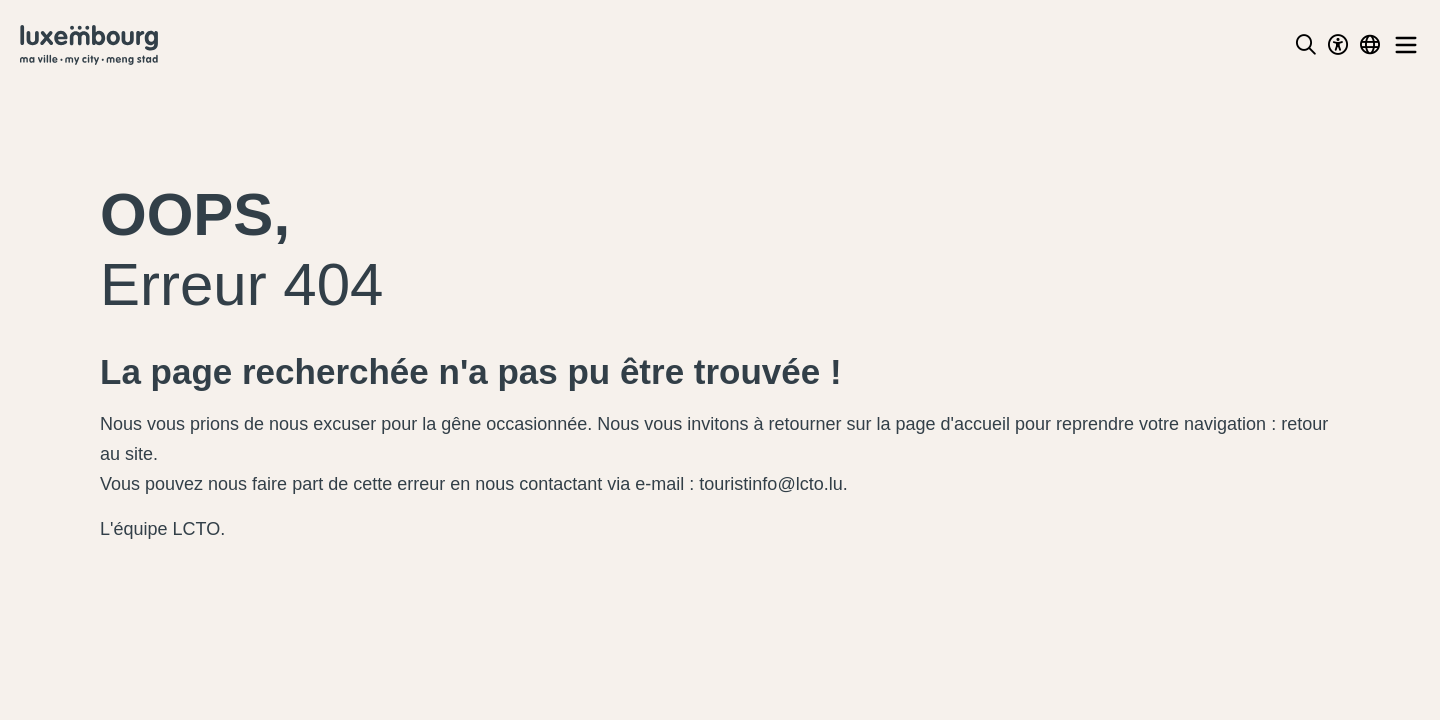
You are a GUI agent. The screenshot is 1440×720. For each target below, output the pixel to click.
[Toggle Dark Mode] (1338, 45)
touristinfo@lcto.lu (770, 484)
